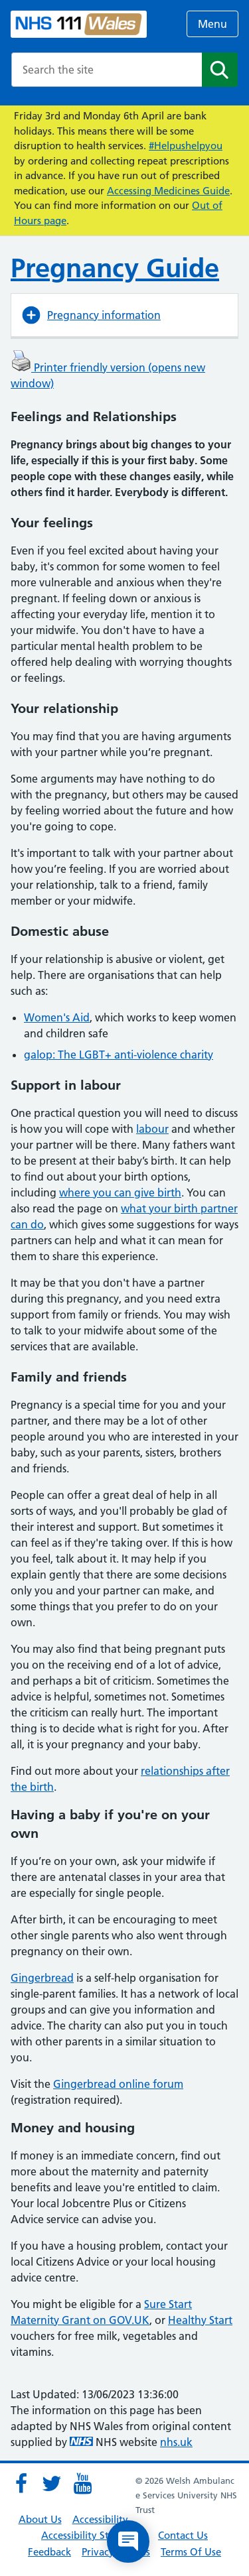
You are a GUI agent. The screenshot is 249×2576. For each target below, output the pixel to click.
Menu (212, 24)
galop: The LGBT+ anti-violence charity (118, 1054)
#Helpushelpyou (185, 145)
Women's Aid (57, 1017)
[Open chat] (128, 2541)
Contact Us (183, 2535)
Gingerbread (42, 1977)
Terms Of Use (191, 2551)
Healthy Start (200, 2320)
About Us (40, 2519)
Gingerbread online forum (118, 2084)
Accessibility (100, 2519)
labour (152, 1128)
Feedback (49, 2551)
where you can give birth (120, 1192)
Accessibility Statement (94, 2535)
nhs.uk (176, 2442)
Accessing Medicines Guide (168, 190)
